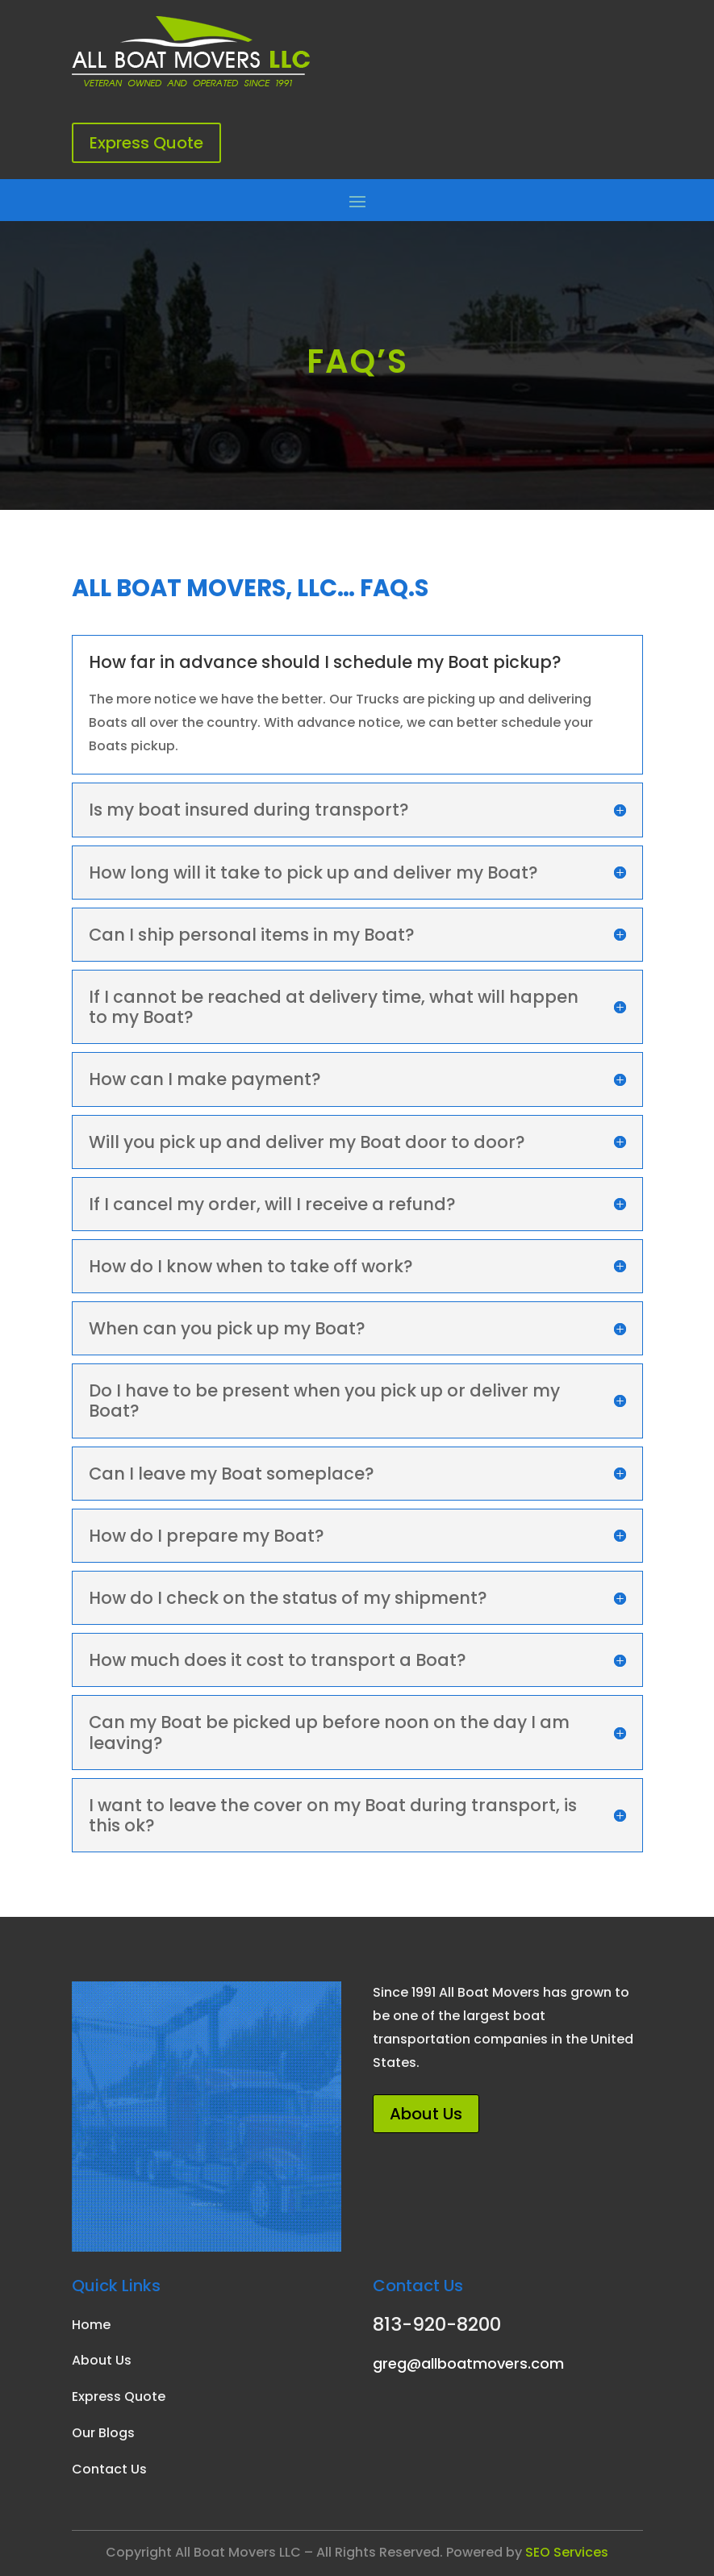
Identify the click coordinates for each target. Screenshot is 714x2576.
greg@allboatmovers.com (468, 2363)
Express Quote (146, 143)
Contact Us (109, 2469)
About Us (426, 2113)
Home (91, 2324)
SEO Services (566, 2552)
